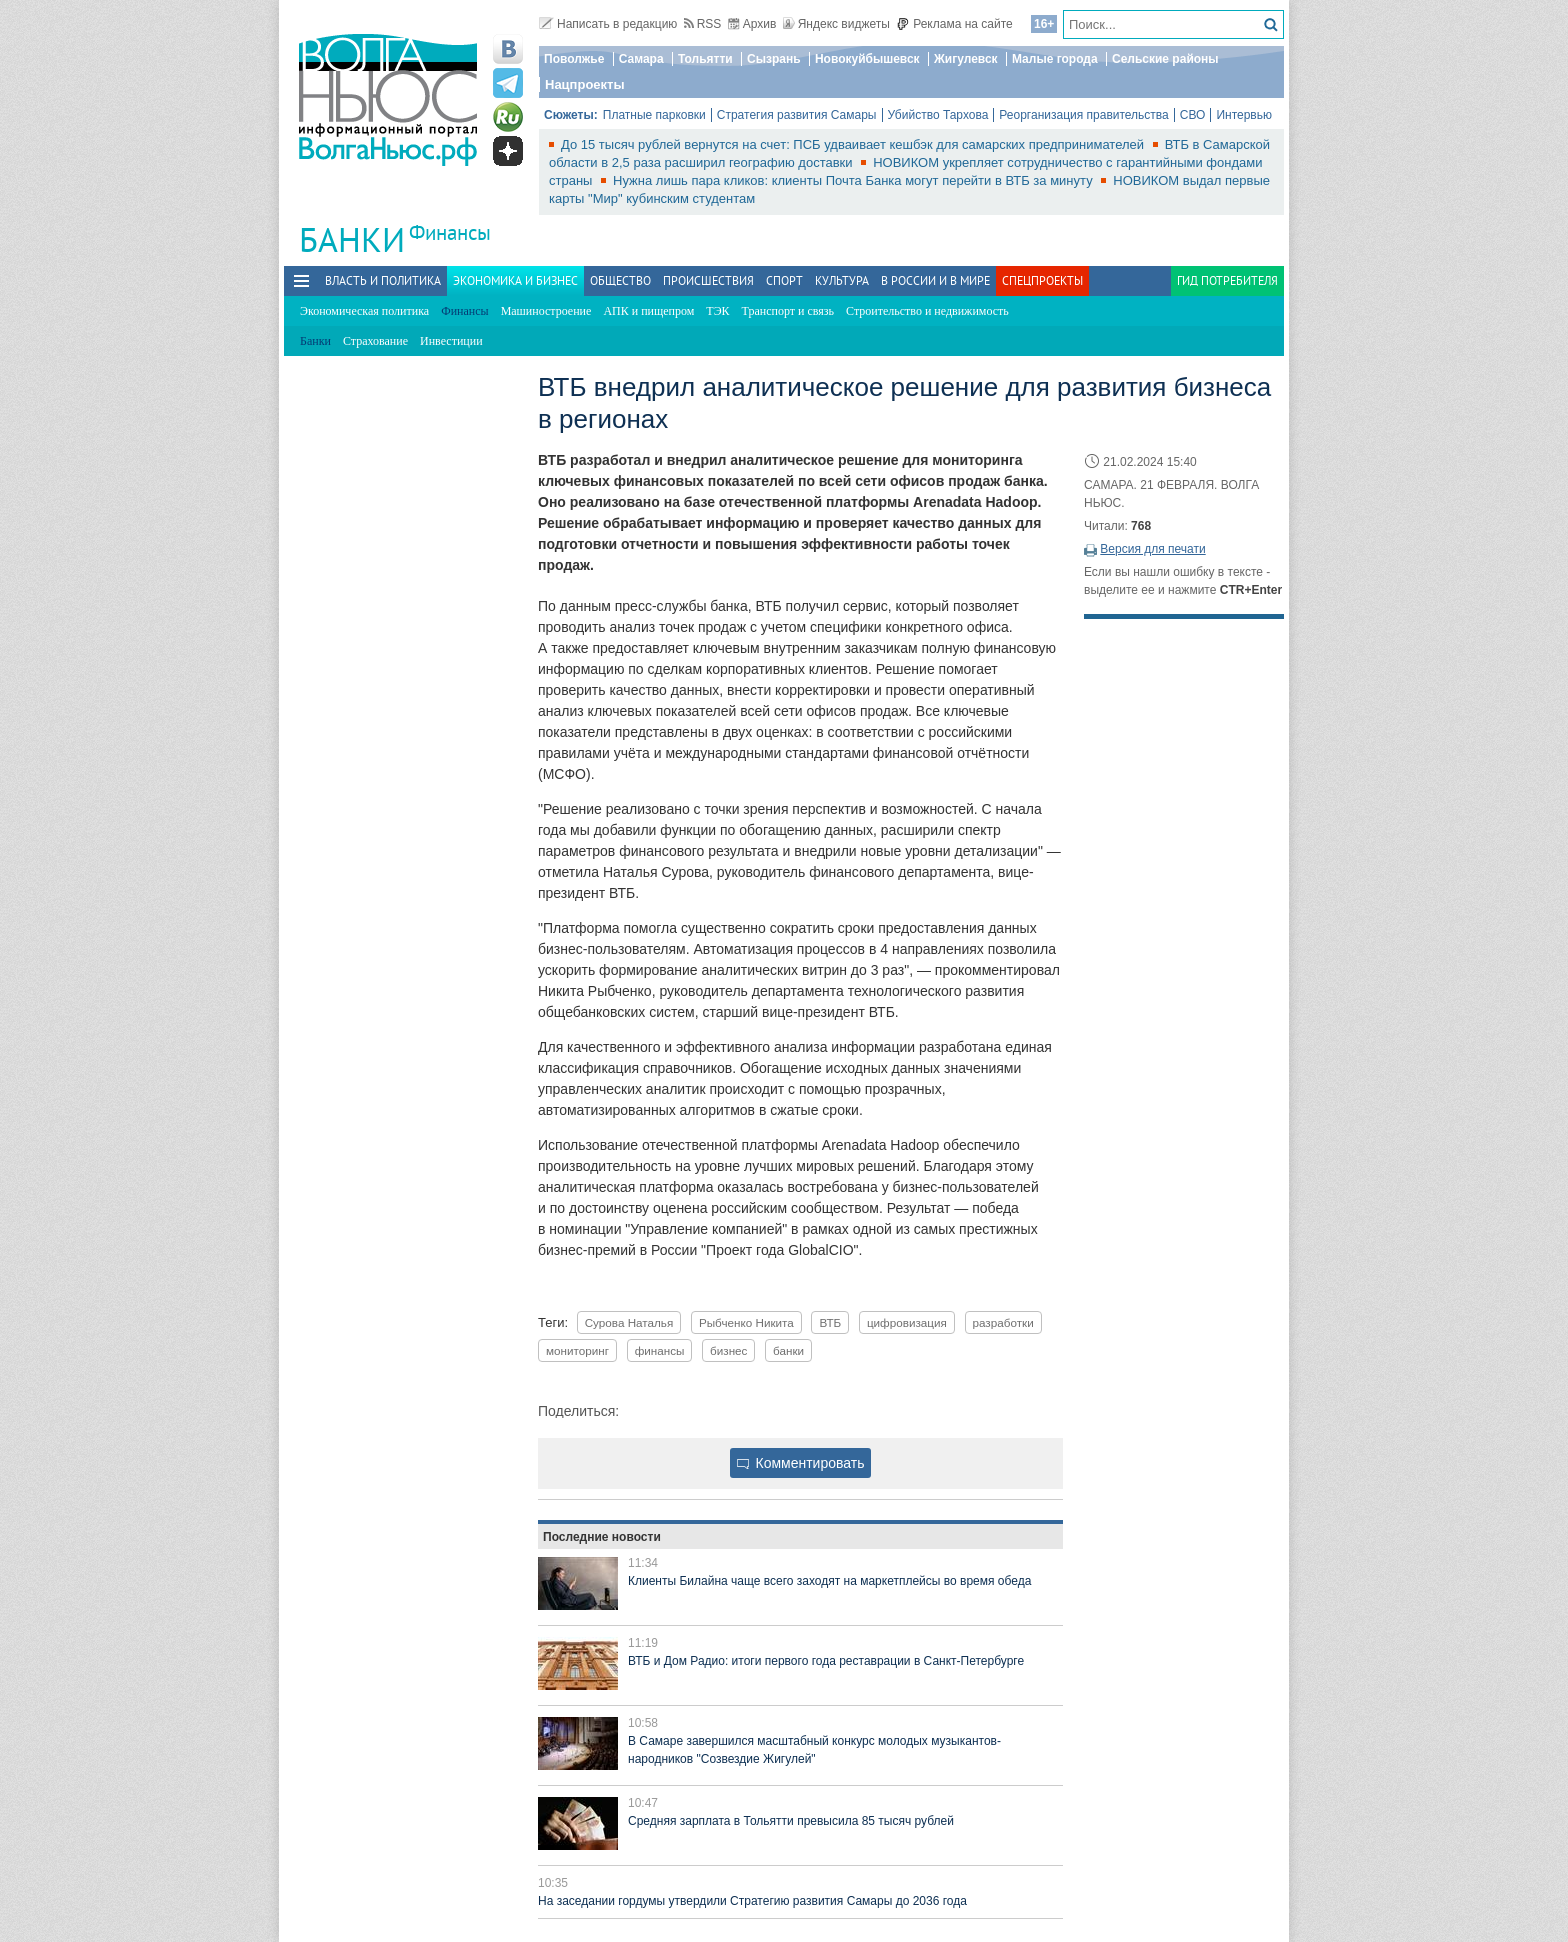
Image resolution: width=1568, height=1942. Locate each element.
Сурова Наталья (629, 1322)
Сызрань (774, 59)
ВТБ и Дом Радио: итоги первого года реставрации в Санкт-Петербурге (826, 1661)
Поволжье (574, 59)
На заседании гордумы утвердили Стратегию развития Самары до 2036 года (752, 1901)
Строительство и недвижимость (927, 311)
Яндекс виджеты (836, 24)
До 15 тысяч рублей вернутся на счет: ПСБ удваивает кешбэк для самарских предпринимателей (854, 144)
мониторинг (577, 1350)
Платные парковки (654, 115)
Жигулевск (966, 59)
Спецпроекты (1042, 280)
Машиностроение (546, 311)
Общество (620, 280)
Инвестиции (451, 341)
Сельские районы (1165, 59)
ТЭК (717, 311)
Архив (752, 24)
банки (788, 1350)
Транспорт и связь (788, 311)
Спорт (784, 280)
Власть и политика (383, 280)
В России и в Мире (935, 280)
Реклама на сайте (954, 24)
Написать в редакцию (608, 24)
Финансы (450, 232)
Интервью (1244, 115)
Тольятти (705, 59)
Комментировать (801, 1463)
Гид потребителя (1227, 280)
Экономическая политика (364, 311)
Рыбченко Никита (746, 1322)
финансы (660, 1350)
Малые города (1055, 59)
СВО (1193, 115)
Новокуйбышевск (867, 59)
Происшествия (708, 280)
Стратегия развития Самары (797, 115)
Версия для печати (1152, 549)
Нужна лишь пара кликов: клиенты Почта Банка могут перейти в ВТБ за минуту (854, 180)
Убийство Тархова (938, 115)
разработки (1003, 1322)
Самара (641, 59)
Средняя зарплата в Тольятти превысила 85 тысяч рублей (791, 1821)
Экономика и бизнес (515, 280)
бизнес (728, 1350)
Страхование (375, 341)
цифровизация (907, 1322)
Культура (842, 280)
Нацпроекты (585, 84)
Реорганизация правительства (1083, 115)
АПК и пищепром (648, 311)
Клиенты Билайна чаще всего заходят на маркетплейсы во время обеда (829, 1581)
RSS (703, 24)
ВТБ (830, 1322)
